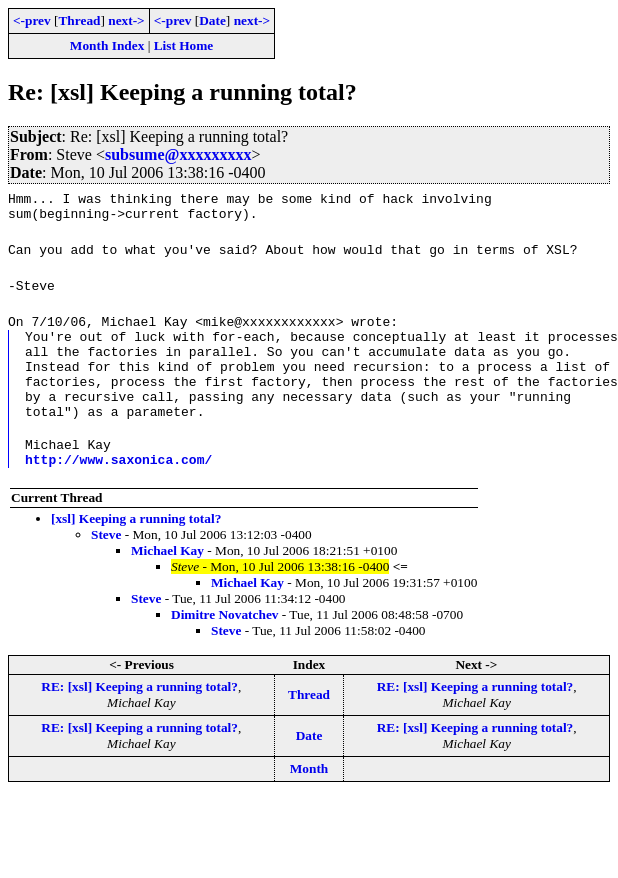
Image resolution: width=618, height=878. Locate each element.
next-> (126, 20)
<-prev (32, 20)
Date (212, 20)
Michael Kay (167, 580)
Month (309, 798)
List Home (184, 45)
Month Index (107, 45)
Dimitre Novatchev (224, 644)
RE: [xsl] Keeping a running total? (139, 716)
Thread (79, 20)
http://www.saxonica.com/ (118, 489)
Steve (106, 564)
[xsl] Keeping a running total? (136, 548)
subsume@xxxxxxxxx (178, 154)
